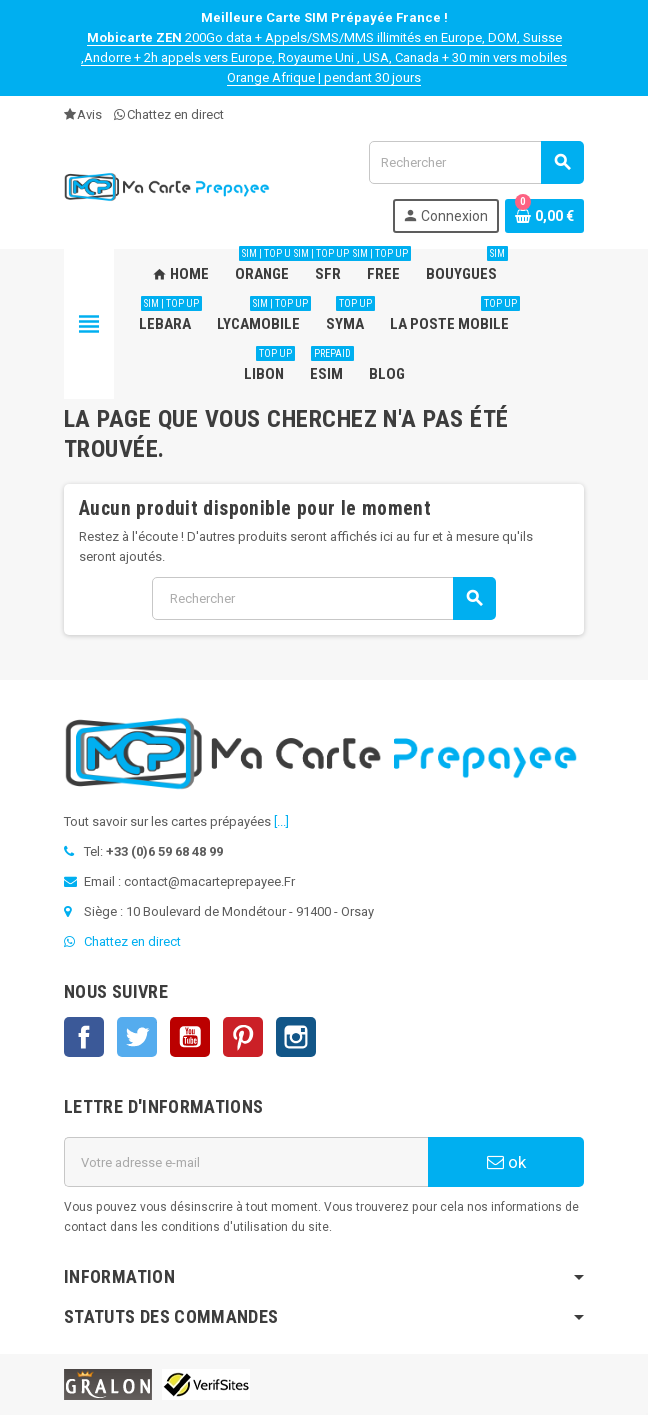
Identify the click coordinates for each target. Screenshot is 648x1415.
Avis (83, 114)
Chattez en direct (169, 114)
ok (506, 1162)
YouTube (190, 1037)
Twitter (137, 1037)
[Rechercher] (476, 162)
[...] (281, 821)
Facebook (84, 1037)
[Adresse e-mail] (246, 1162)
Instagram (296, 1037)
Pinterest (243, 1037)
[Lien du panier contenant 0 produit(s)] (544, 216)
